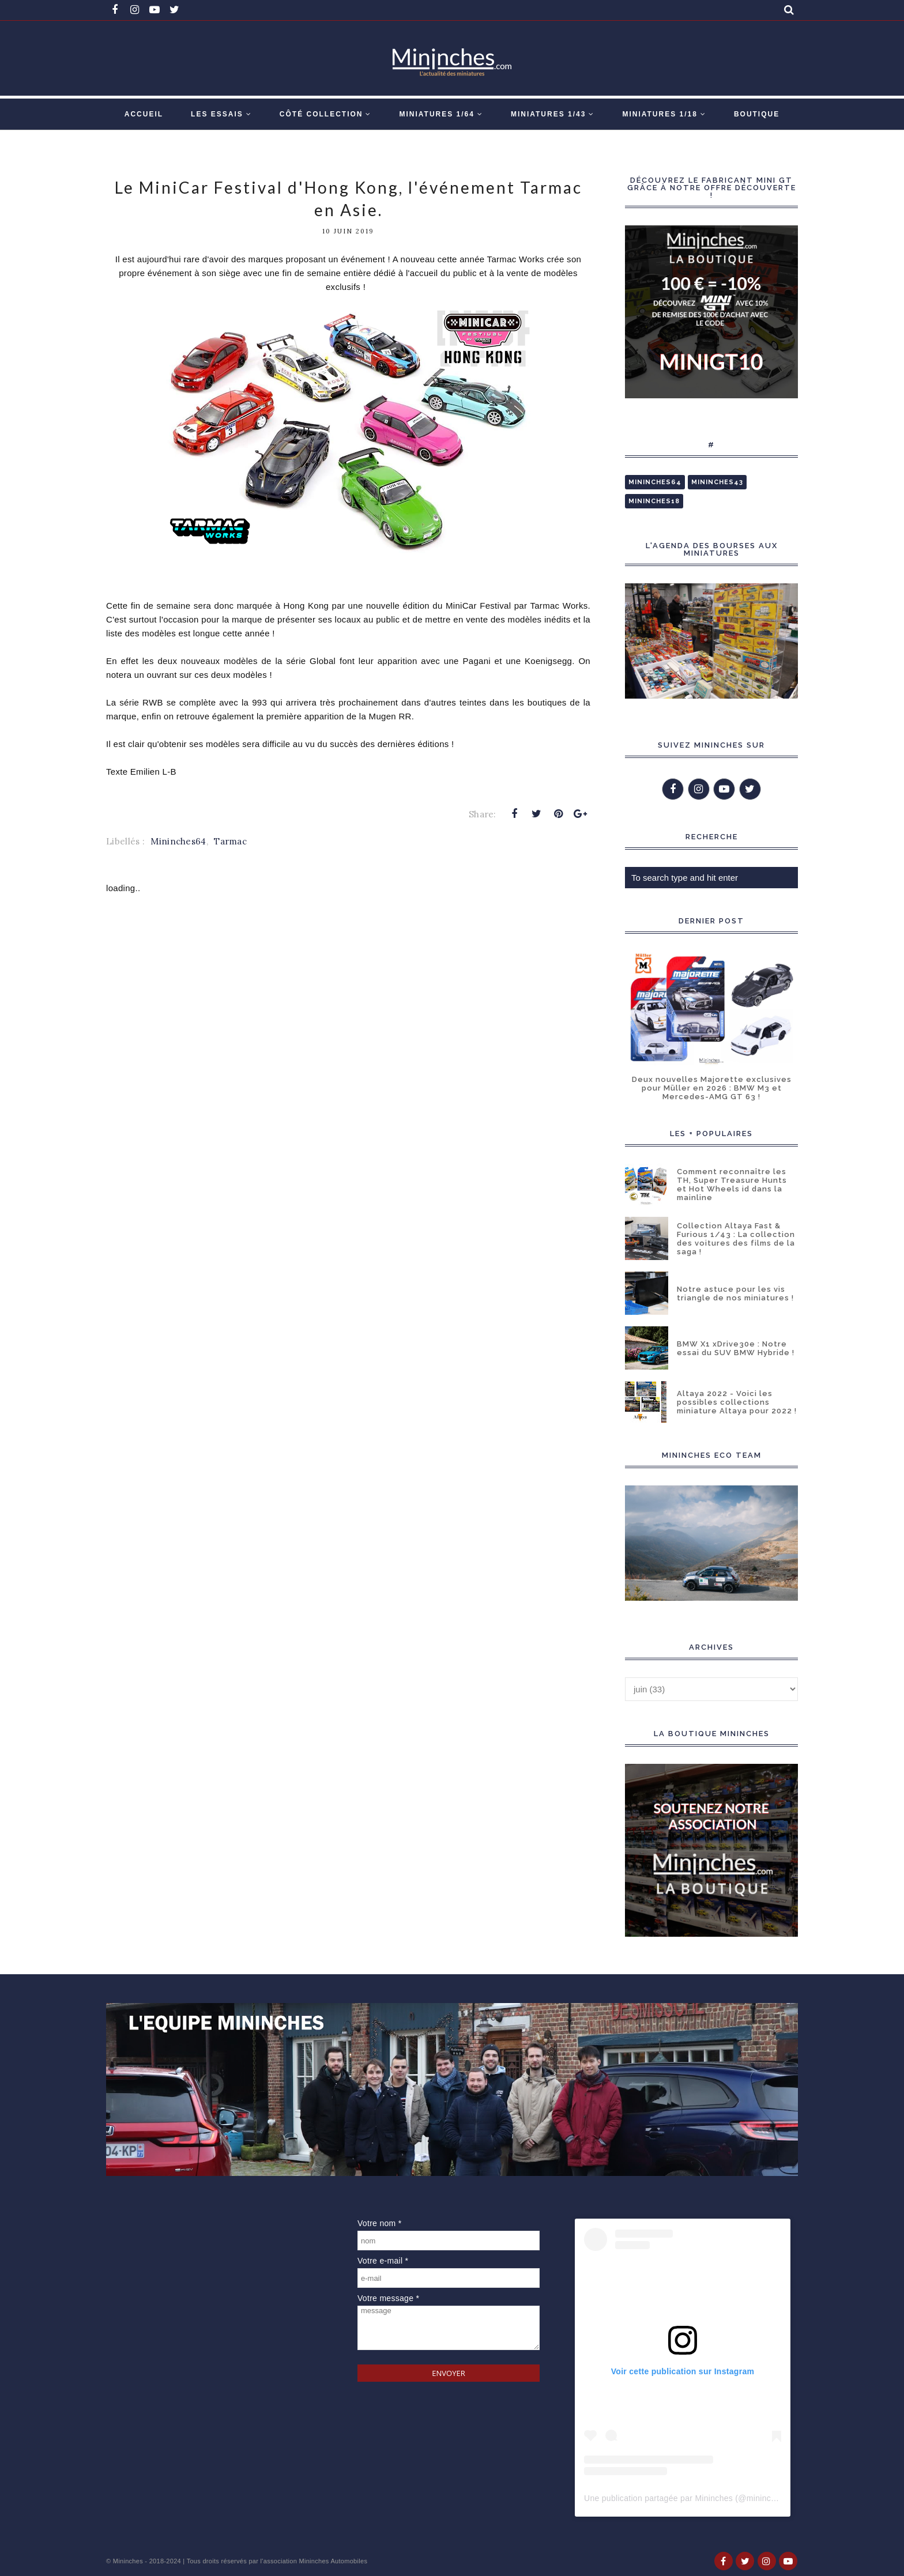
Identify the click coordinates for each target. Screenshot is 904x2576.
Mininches (128, 2561)
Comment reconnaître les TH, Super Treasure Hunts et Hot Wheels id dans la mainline (732, 1184)
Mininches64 (178, 841)
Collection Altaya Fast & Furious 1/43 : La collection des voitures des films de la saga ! (736, 1238)
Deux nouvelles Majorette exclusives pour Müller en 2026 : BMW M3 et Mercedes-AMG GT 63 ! (712, 1088)
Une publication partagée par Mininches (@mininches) (685, 2498)
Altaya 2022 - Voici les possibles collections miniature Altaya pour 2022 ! (737, 1402)
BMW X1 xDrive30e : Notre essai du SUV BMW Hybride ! (735, 1348)
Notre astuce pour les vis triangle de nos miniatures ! (735, 1293)
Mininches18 (654, 501)
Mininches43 (717, 482)
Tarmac (230, 841)
